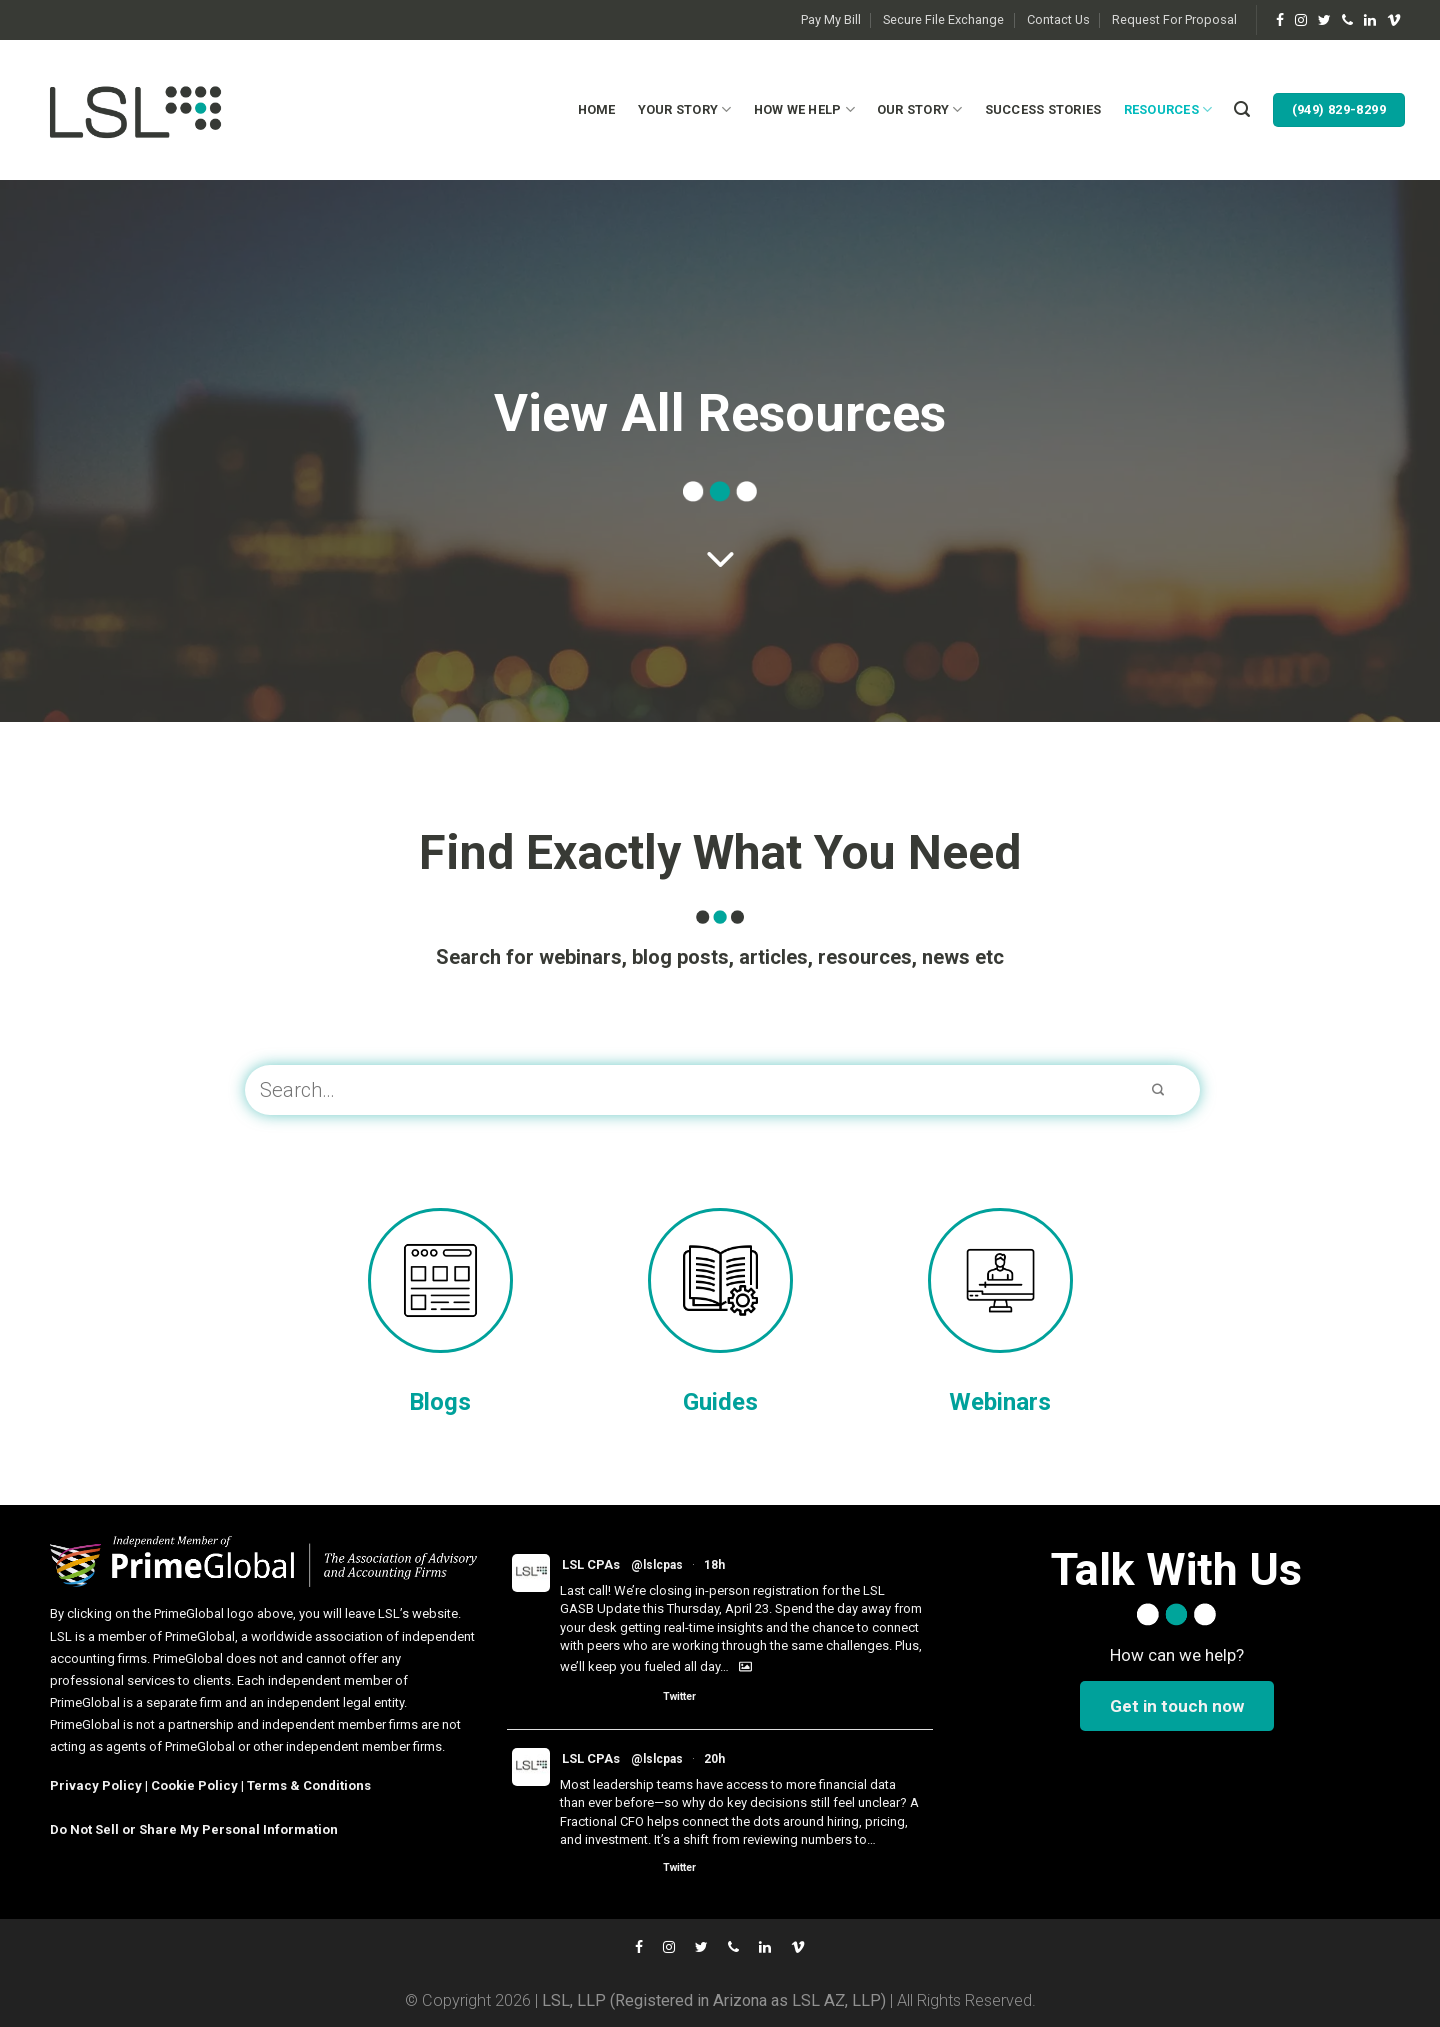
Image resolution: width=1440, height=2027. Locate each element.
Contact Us (1058, 19)
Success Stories (1043, 109)
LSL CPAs (591, 1564)
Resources (1168, 109)
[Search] (1242, 109)
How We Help (804, 109)
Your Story (685, 109)
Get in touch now (1177, 1706)
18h (714, 1565)
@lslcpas (657, 1565)
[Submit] (1158, 1090)
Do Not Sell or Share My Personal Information (194, 1829)
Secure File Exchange (943, 19)
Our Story (920, 109)
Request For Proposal (1174, 19)
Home (597, 109)
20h (714, 1759)
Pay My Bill (831, 19)
